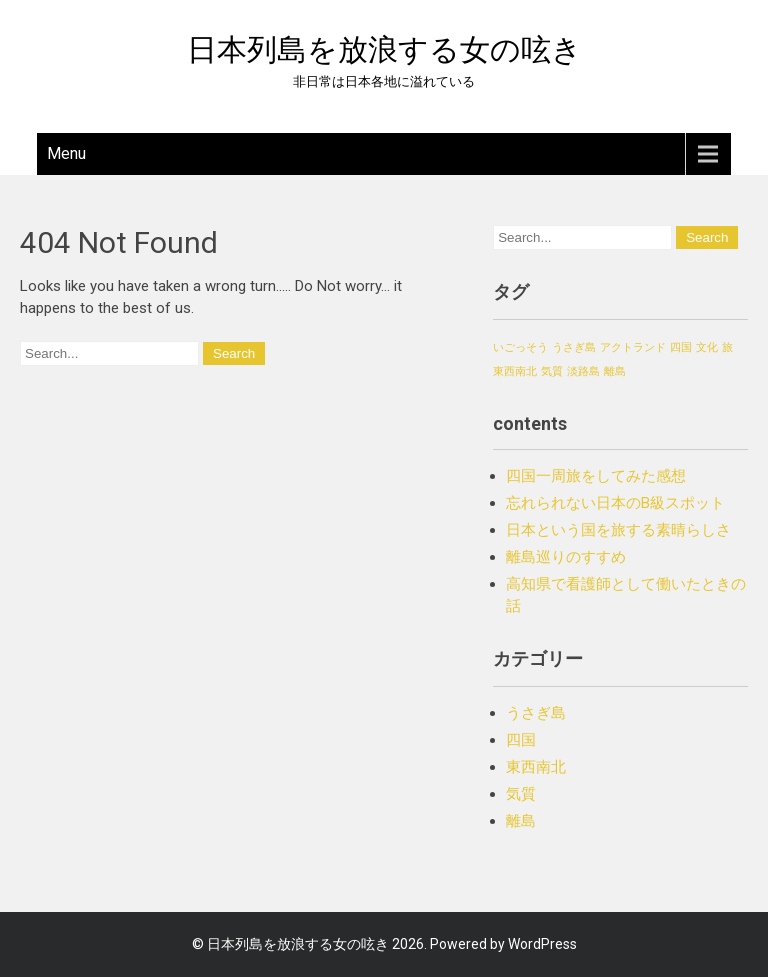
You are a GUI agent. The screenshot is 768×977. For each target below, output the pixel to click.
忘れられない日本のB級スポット (615, 503)
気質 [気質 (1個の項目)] (552, 371)
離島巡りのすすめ (566, 557)
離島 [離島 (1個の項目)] (615, 371)
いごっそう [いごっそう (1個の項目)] (520, 347)
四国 (521, 740)
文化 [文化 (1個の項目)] (707, 347)
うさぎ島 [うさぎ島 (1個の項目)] (574, 347)
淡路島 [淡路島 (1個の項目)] (583, 371)
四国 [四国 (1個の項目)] (681, 347)
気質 (521, 794)
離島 (521, 821)
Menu (66, 153)
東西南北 (536, 767)
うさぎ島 (536, 713)
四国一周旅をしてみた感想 (596, 476)
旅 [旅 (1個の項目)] (727, 347)
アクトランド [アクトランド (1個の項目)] (633, 347)
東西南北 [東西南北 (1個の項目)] (515, 371)
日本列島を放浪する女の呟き (384, 49)
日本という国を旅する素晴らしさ (618, 530)
